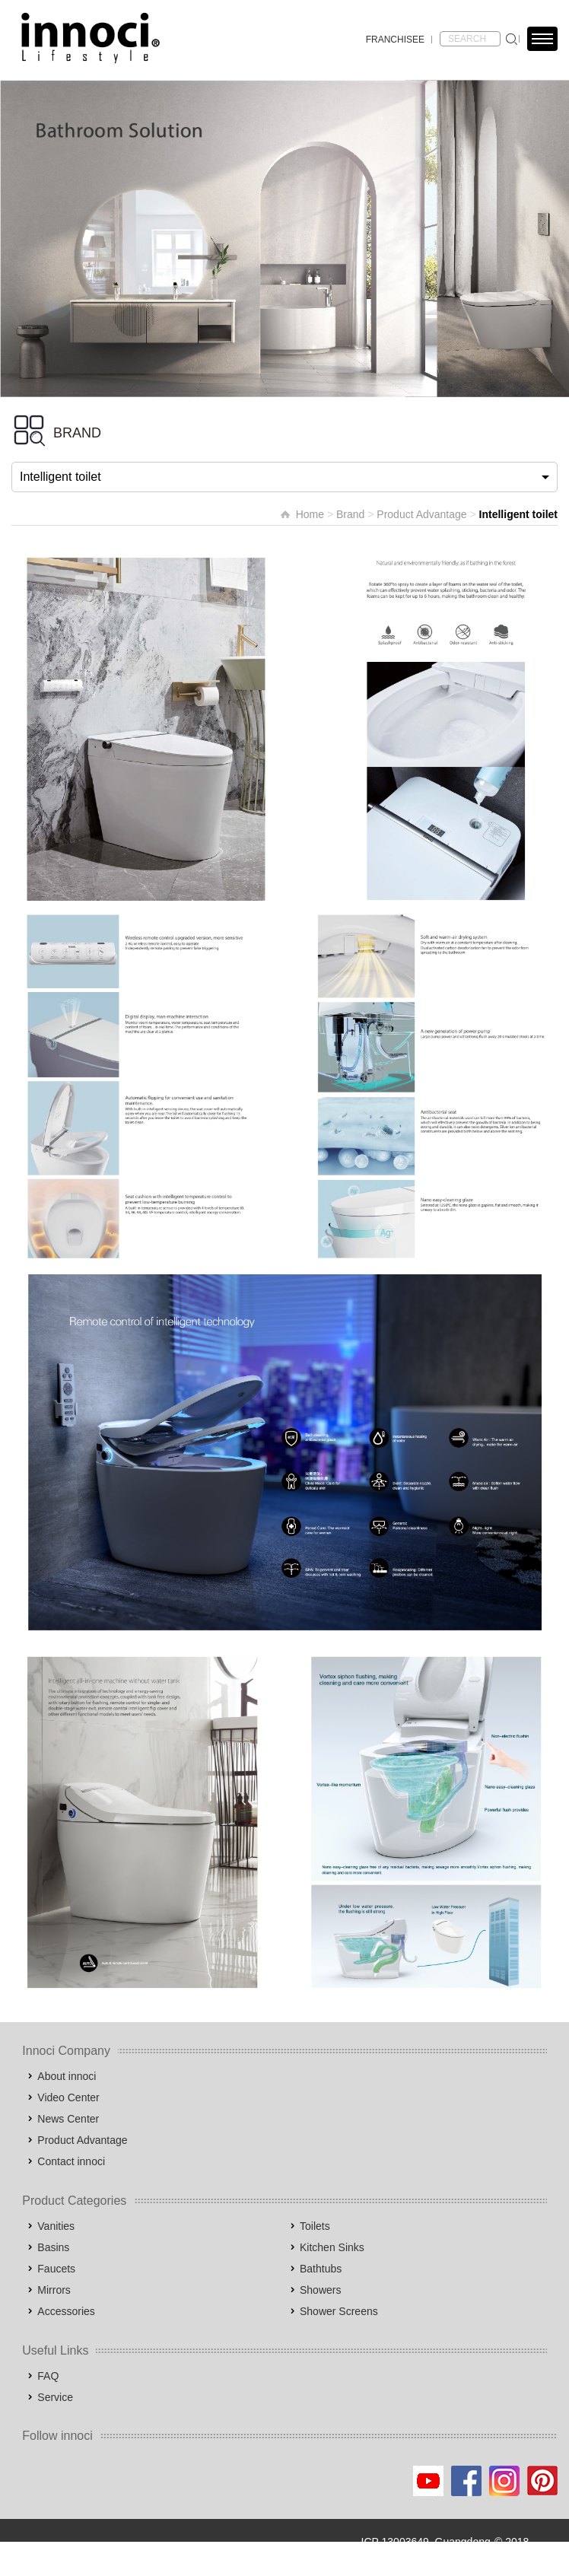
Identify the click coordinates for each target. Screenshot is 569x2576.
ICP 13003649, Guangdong (426, 2542)
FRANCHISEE (395, 39)
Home (310, 514)
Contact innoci (71, 2161)
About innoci (66, 2076)
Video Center (68, 2097)
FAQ (48, 2376)
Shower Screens (339, 2311)
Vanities (56, 2226)
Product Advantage (421, 514)
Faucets (56, 2269)
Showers (320, 2290)
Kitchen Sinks (332, 2247)
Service (55, 2397)
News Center (68, 2119)
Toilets (315, 2226)
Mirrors (54, 2290)
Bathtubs (321, 2269)
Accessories (65, 2311)
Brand (350, 514)
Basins (53, 2247)
